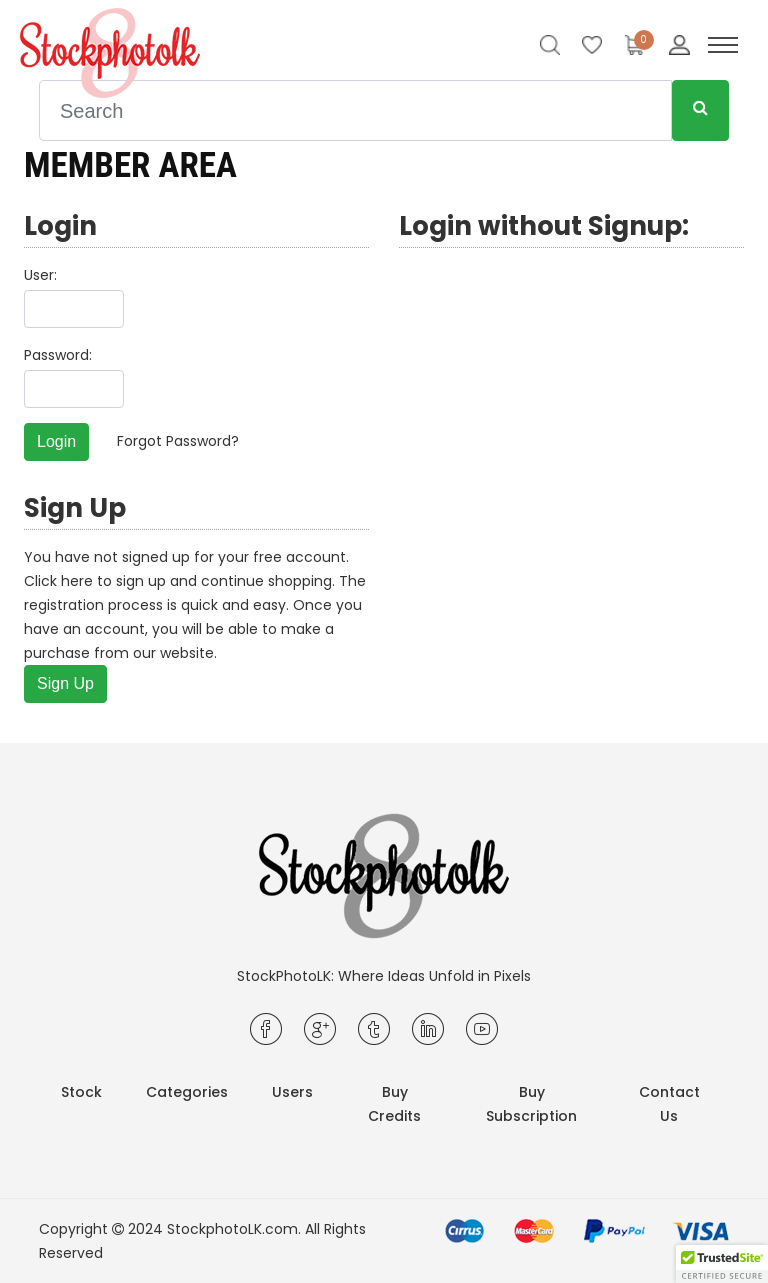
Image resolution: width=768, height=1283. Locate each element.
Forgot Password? (178, 441)
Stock (81, 1092)
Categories (187, 1092)
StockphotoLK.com (232, 1229)
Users (292, 1092)
